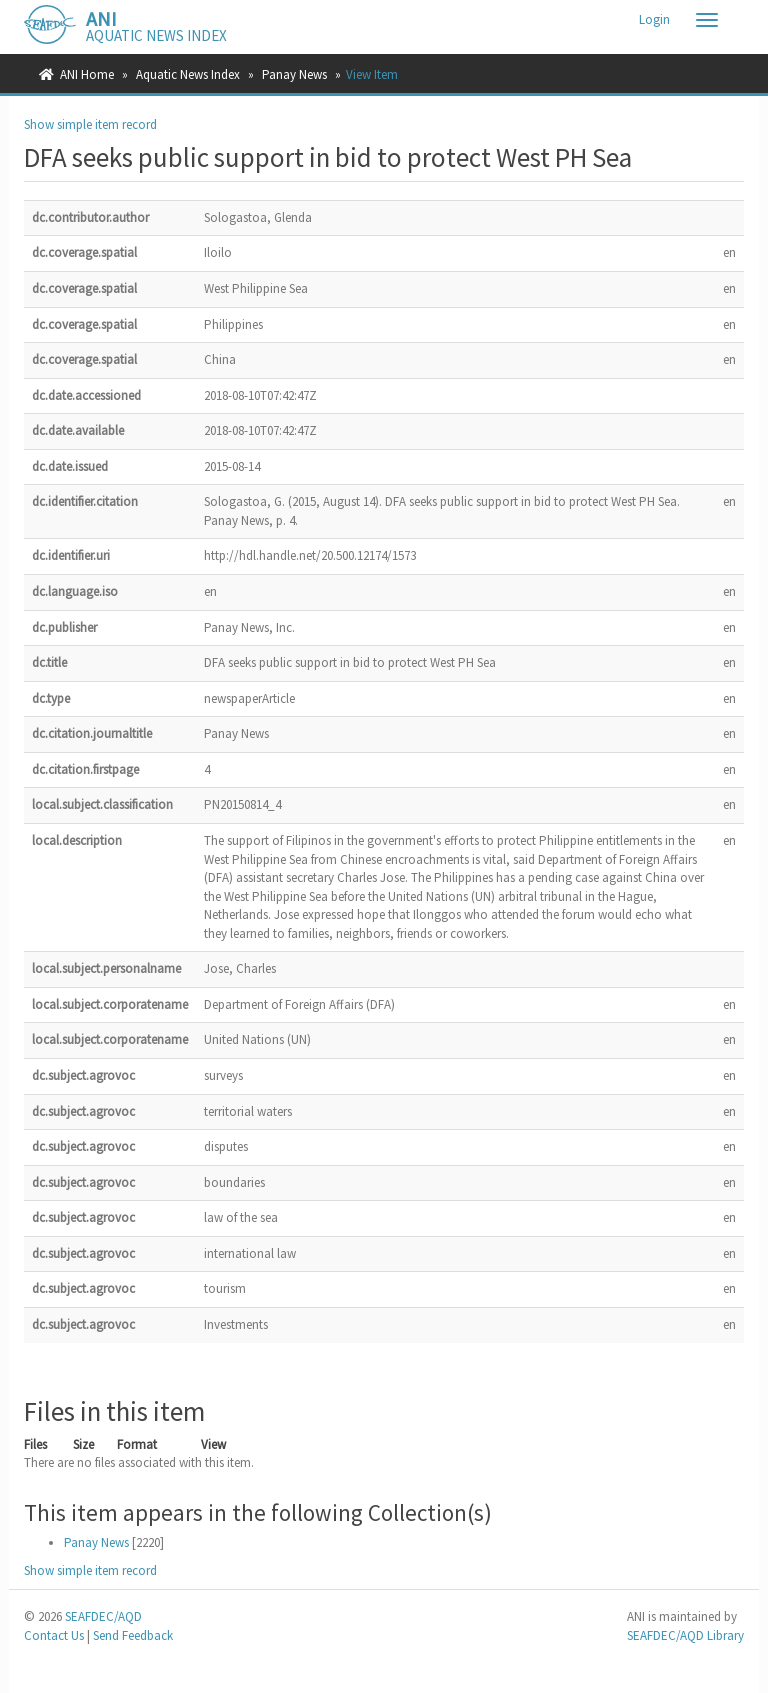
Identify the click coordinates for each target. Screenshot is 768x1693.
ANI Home (87, 74)
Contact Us (54, 1635)
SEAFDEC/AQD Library (685, 1635)
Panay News (294, 74)
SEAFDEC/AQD (103, 1616)
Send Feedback (133, 1635)
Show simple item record (90, 124)
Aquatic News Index (188, 74)
